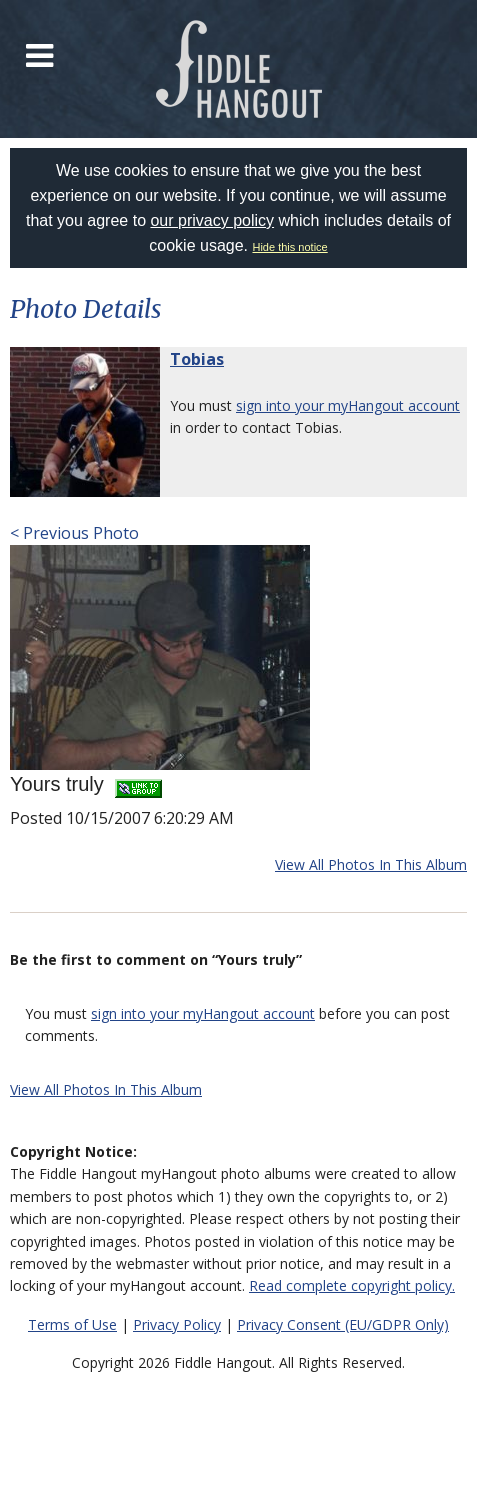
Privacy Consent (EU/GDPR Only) (343, 1324)
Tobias (197, 359)
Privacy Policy (177, 1324)
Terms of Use (72, 1324)
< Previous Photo (74, 533)
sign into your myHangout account (348, 405)
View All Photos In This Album (371, 864)
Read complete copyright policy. (352, 1285)
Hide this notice (289, 247)
